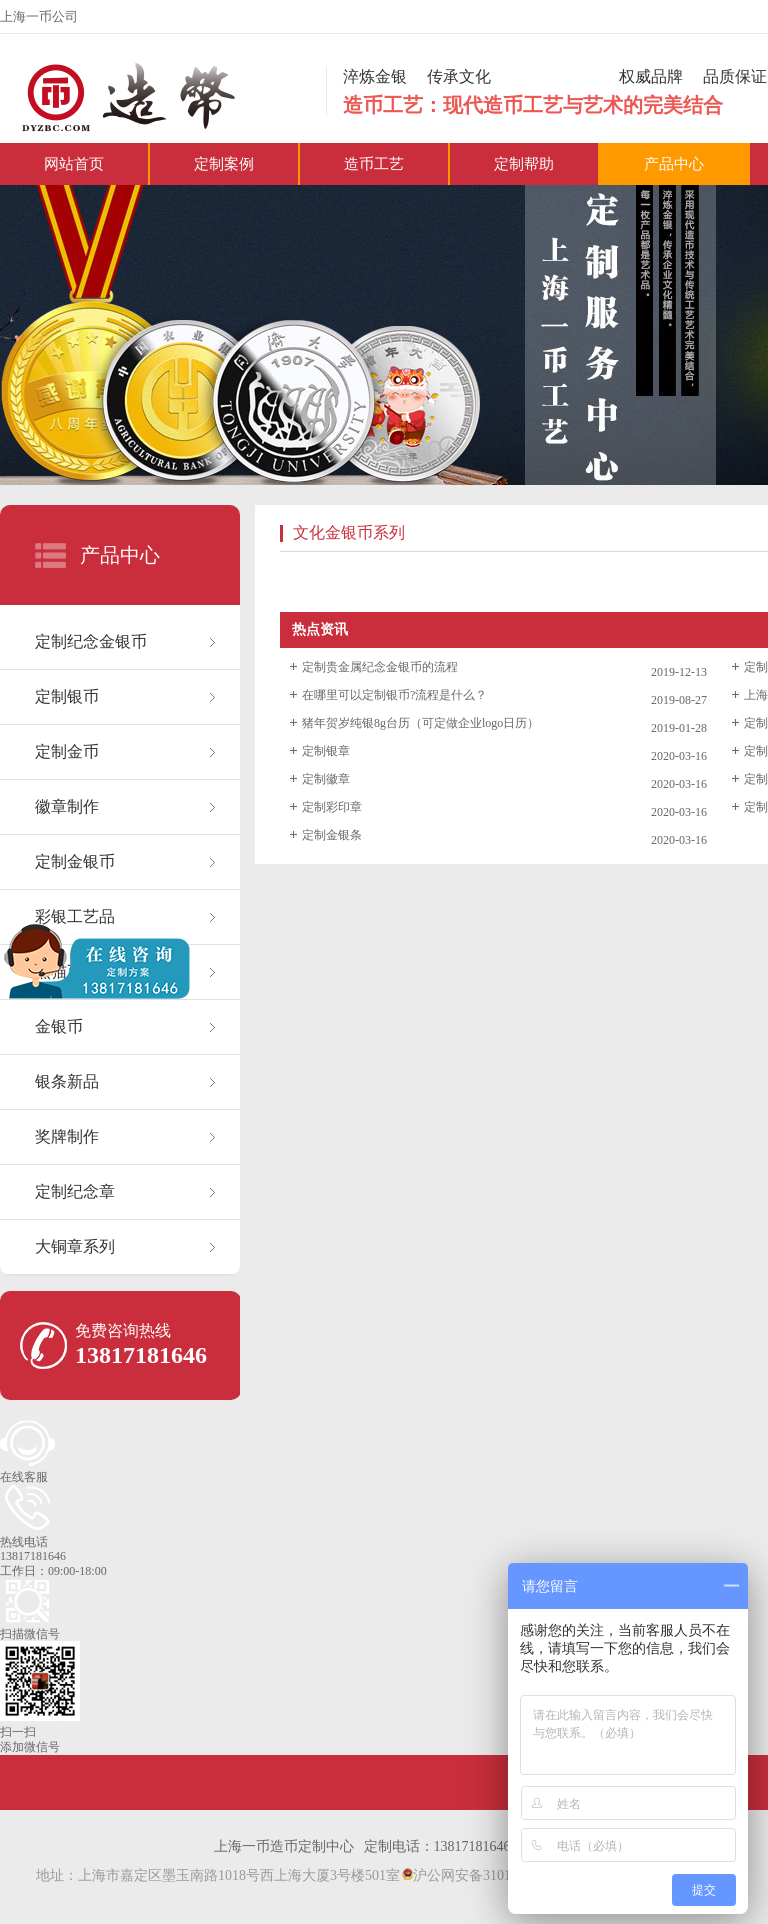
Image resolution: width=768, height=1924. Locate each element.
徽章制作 (67, 806)
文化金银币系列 (349, 532)
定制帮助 (524, 164)
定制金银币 (75, 861)
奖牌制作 (67, 1136)
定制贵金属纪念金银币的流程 (380, 667)
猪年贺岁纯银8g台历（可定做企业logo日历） (420, 723)
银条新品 (67, 1081)
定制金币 (67, 751)
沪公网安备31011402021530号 (498, 1875)
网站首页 (74, 164)
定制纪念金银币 (91, 641)
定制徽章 (326, 779)
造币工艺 (374, 164)
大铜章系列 (75, 1246)
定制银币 (67, 696)
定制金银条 (332, 835)
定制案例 (224, 164)
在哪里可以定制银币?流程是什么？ (394, 695)
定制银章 (326, 751)
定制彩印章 (332, 807)
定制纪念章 (75, 1191)
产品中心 (674, 164)
